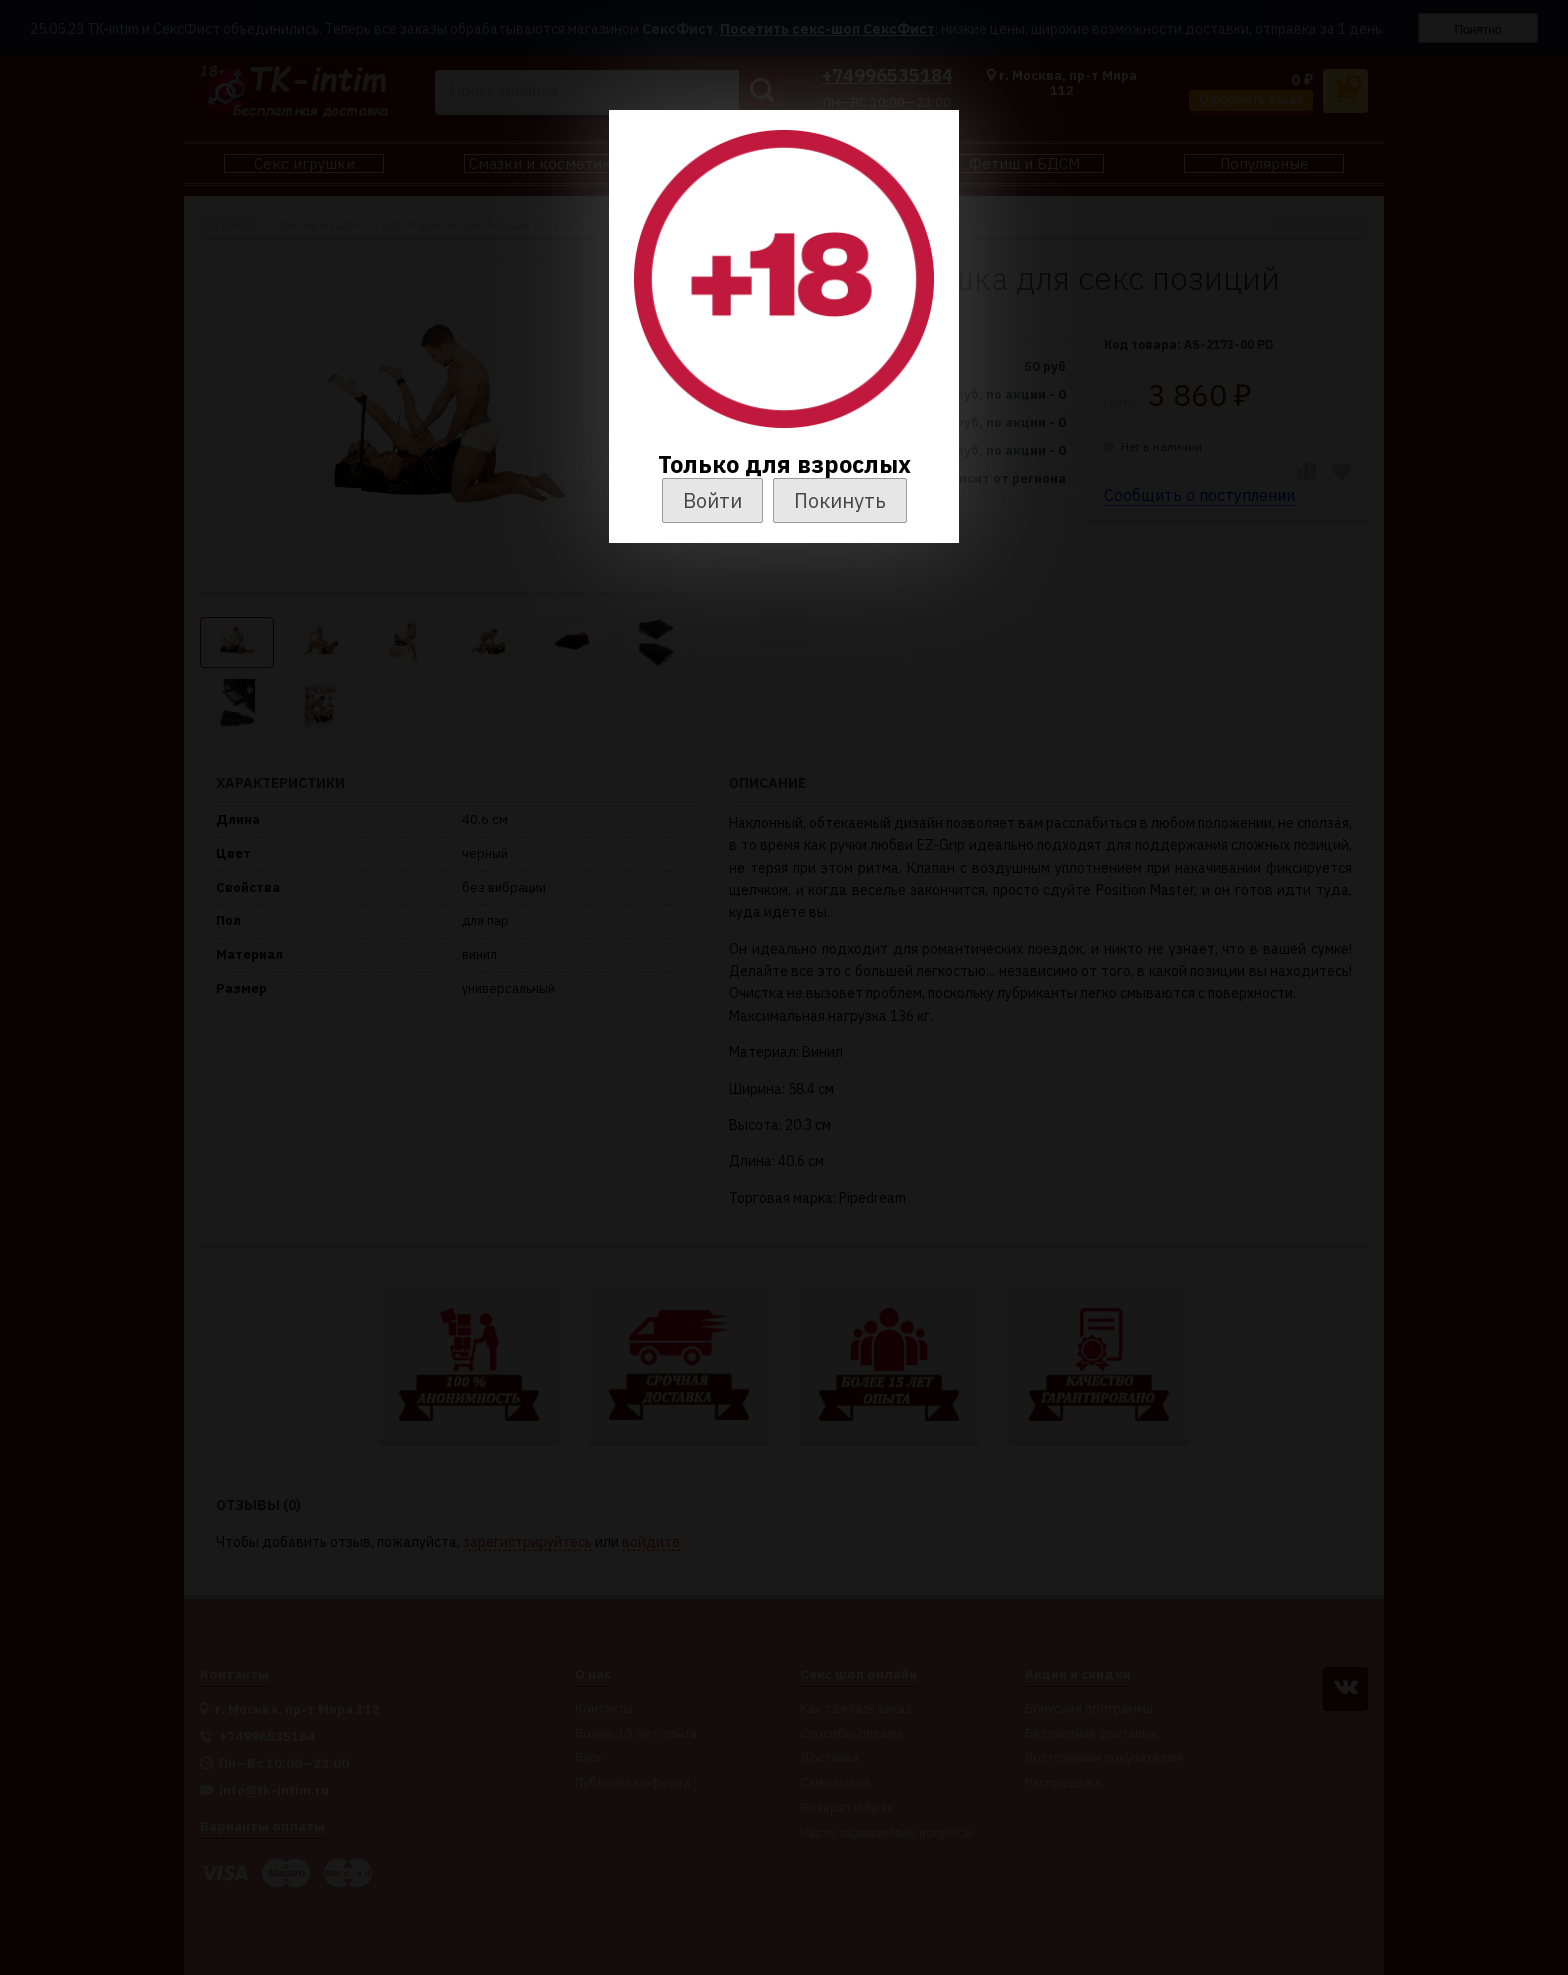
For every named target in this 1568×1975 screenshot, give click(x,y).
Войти (712, 500)
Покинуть (840, 500)
